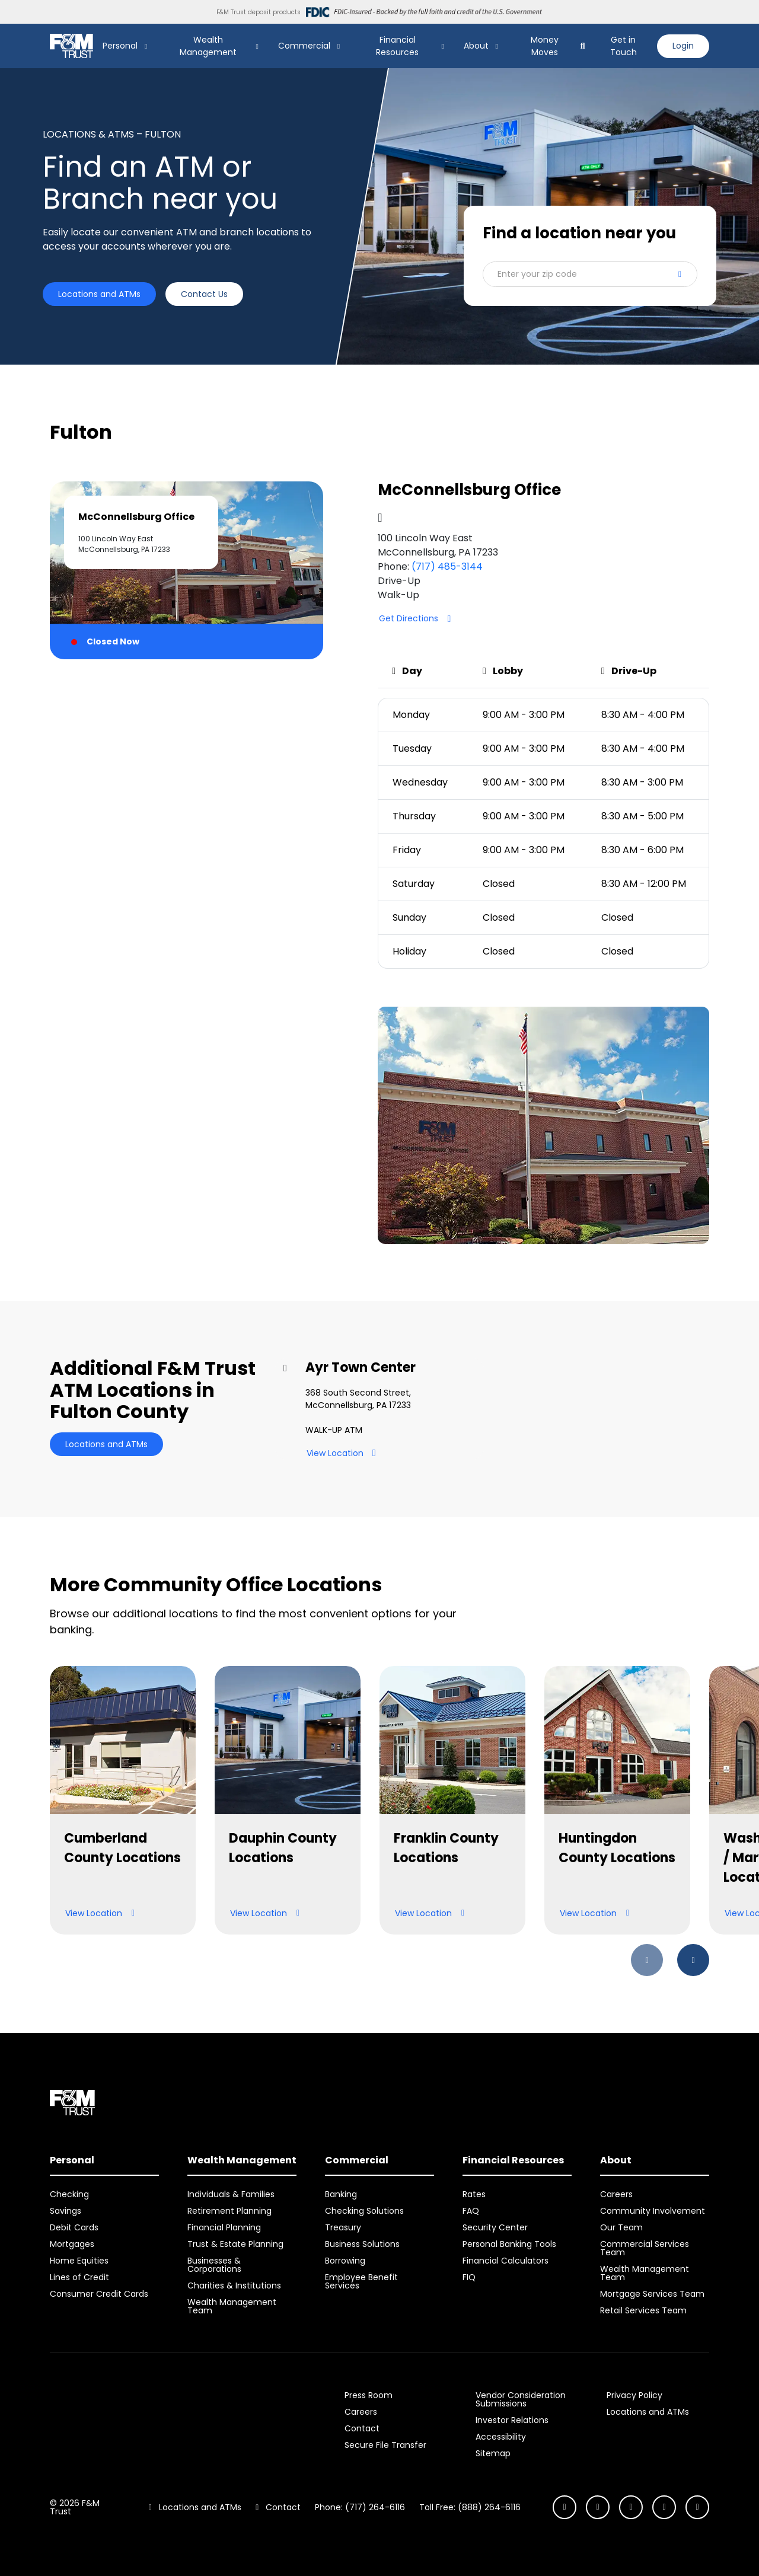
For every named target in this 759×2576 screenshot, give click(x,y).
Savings (65, 2211)
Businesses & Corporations (214, 2265)
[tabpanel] (543, 862)
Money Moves (545, 46)
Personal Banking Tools (509, 2244)
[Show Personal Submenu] (146, 46)
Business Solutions (362, 2244)
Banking (341, 2194)
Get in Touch (623, 46)
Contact (362, 2428)
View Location (346, 1453)
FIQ (469, 2277)
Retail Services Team (643, 2310)
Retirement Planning (229, 2211)
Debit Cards (74, 2227)
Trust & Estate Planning (235, 2244)
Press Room (369, 2395)
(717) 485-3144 (447, 566)
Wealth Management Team (231, 2306)
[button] (590, 274)
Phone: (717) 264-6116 (360, 2507)
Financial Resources (397, 46)
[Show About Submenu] (497, 46)
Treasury (343, 2227)
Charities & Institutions (234, 2285)
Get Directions (419, 619)
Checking (69, 2194)
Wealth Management (208, 46)
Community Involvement (652, 2211)
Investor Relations (512, 2420)
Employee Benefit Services (361, 2281)
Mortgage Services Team (652, 2294)
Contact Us (204, 294)
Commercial (304, 46)
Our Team (621, 2227)
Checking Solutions (364, 2211)
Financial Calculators (505, 2261)
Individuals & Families (231, 2194)
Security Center (495, 2227)
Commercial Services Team (644, 2248)
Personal (120, 46)
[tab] (186, 570)
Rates (474, 2194)
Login (683, 46)
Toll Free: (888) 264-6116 (470, 2507)
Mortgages (72, 2244)
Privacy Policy (634, 2395)
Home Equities (79, 2261)
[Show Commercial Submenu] (338, 46)
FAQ (471, 2211)
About (476, 46)
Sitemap (493, 2453)
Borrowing (345, 2261)
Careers (616, 2194)
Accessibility (501, 2437)
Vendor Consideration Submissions (521, 2399)
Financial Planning (224, 2227)
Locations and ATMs (99, 294)
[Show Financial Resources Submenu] (442, 46)
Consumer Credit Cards (99, 2294)
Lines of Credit (79, 2277)
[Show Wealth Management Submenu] (257, 46)
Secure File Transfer (385, 2445)
